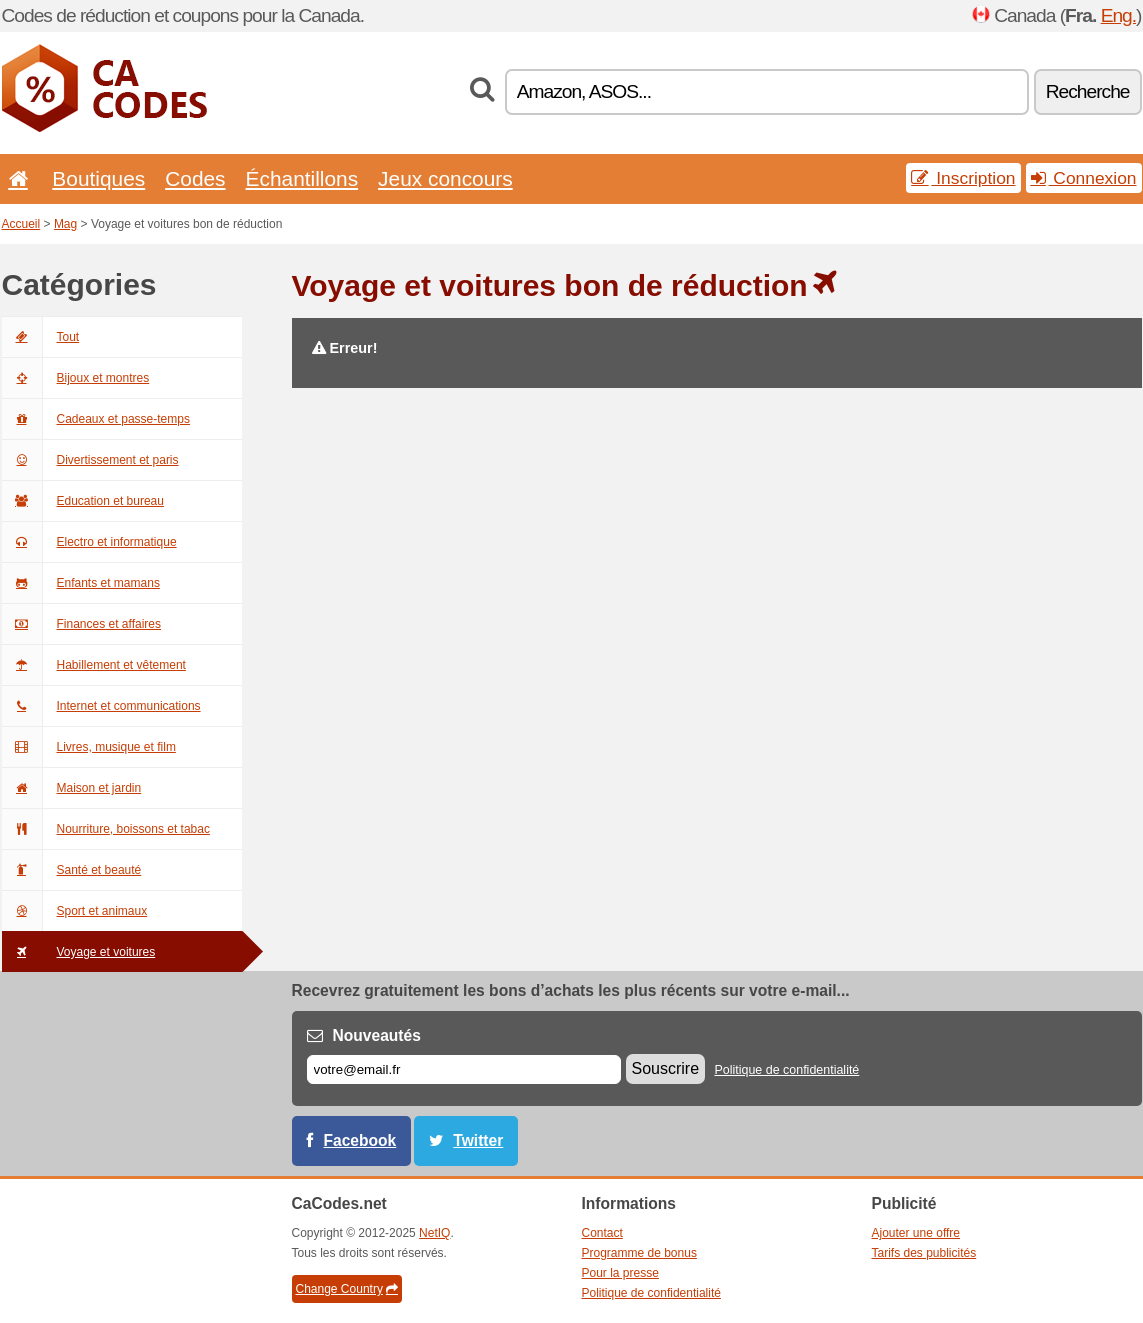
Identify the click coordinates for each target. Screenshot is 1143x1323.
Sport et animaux (75, 911)
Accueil (21, 224)
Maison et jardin (72, 788)
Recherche (1088, 91)
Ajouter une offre (916, 1233)
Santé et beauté (72, 870)
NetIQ (434, 1233)
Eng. (1118, 15)
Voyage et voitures (79, 952)
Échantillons (302, 178)
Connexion (1084, 178)
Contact (602, 1233)
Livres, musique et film (89, 747)
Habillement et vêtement (94, 665)
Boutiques (98, 178)
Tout (41, 337)
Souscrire (666, 1068)
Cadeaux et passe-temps (96, 419)
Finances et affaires (82, 624)
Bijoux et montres (76, 378)
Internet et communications (101, 706)
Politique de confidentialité (786, 1070)
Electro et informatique (89, 542)
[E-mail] (464, 1069)
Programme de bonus (639, 1253)
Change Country (347, 1289)
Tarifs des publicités (924, 1253)
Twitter (478, 1140)
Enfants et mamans (81, 583)
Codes (195, 178)
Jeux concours (445, 178)
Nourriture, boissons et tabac (106, 829)
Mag (65, 224)
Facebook (360, 1140)
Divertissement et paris (90, 460)
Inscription (963, 178)
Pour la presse (620, 1273)
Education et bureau (83, 501)
